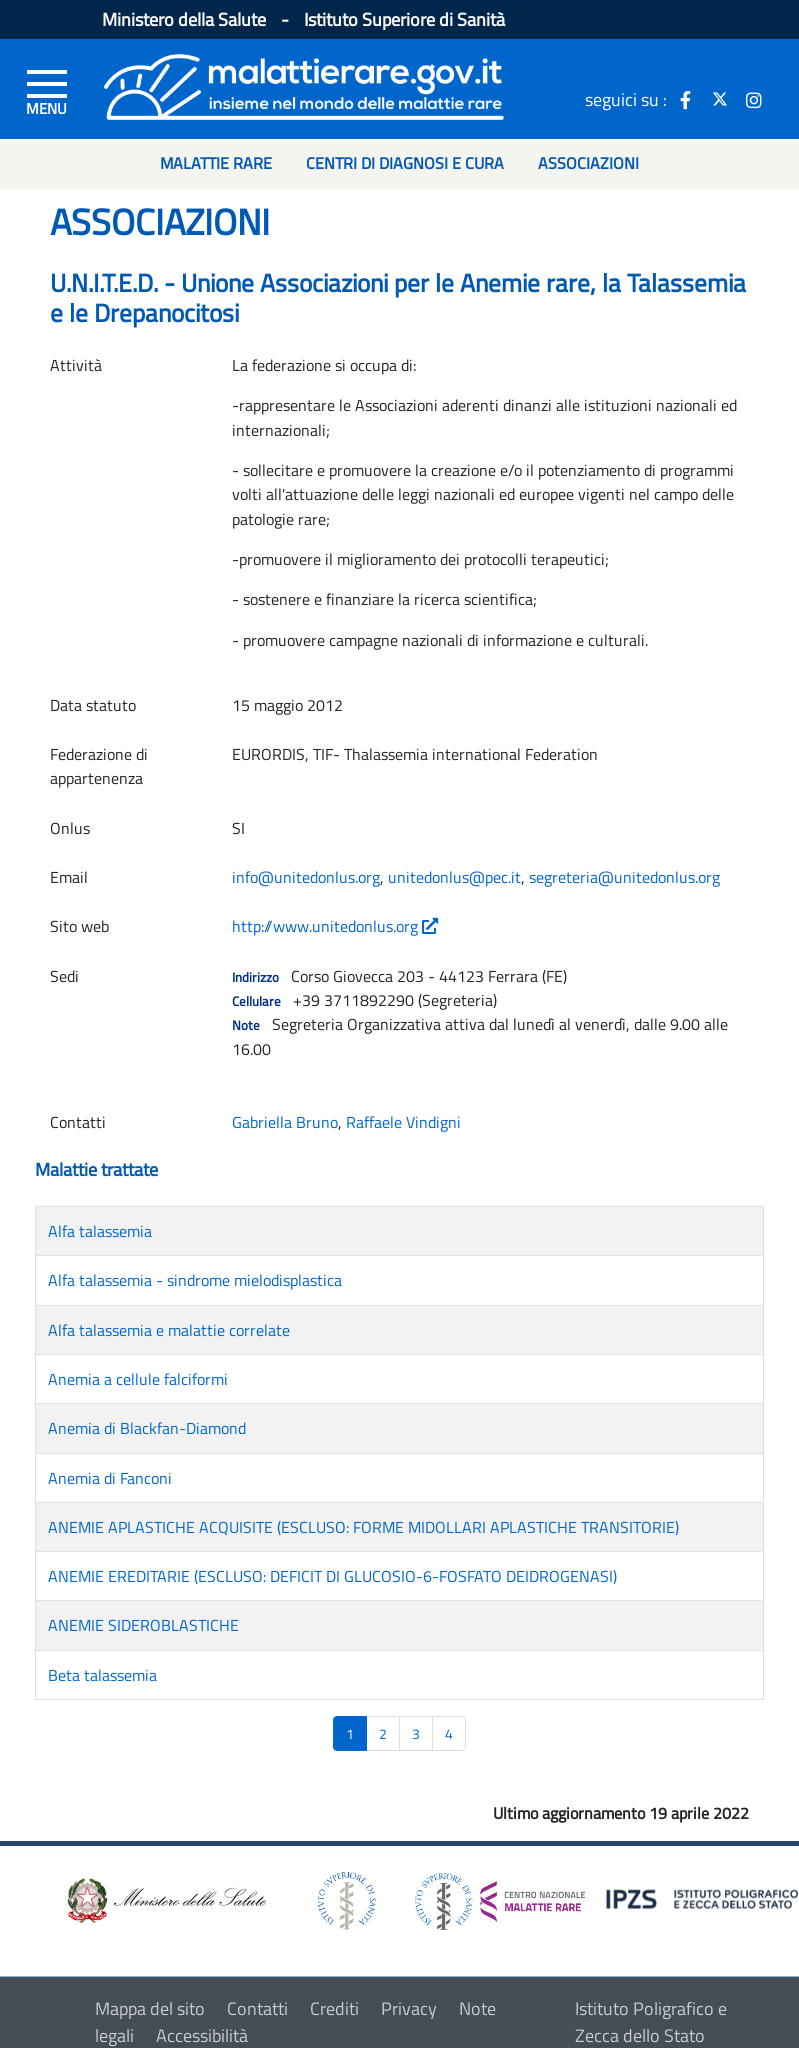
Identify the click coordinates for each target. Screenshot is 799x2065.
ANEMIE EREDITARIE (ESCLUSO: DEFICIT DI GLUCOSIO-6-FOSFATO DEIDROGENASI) (332, 1576)
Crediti (334, 2008)
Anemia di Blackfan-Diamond (147, 1428)
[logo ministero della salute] (165, 1899)
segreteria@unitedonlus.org (624, 877)
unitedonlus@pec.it (454, 877)
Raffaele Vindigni (403, 1122)
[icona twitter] (720, 99)
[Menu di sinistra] (47, 91)
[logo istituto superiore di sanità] (345, 1899)
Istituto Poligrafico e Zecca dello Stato (651, 2022)
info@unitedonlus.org (306, 877)
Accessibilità (202, 2035)
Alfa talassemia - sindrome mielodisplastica (195, 1280)
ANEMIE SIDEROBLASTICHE (143, 1625)
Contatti (257, 2008)
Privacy (409, 2008)
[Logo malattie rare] (304, 84)
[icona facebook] (686, 99)
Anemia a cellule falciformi (138, 1379)
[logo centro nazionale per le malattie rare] (500, 1896)
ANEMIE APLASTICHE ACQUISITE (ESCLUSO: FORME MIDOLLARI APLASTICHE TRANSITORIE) (363, 1527)
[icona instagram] (754, 99)
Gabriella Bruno (285, 1122)
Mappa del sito (150, 2008)
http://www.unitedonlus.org (335, 926)
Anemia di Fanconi (110, 1478)
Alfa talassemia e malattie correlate (169, 1330)
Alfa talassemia (100, 1231)
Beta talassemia (102, 1675)
